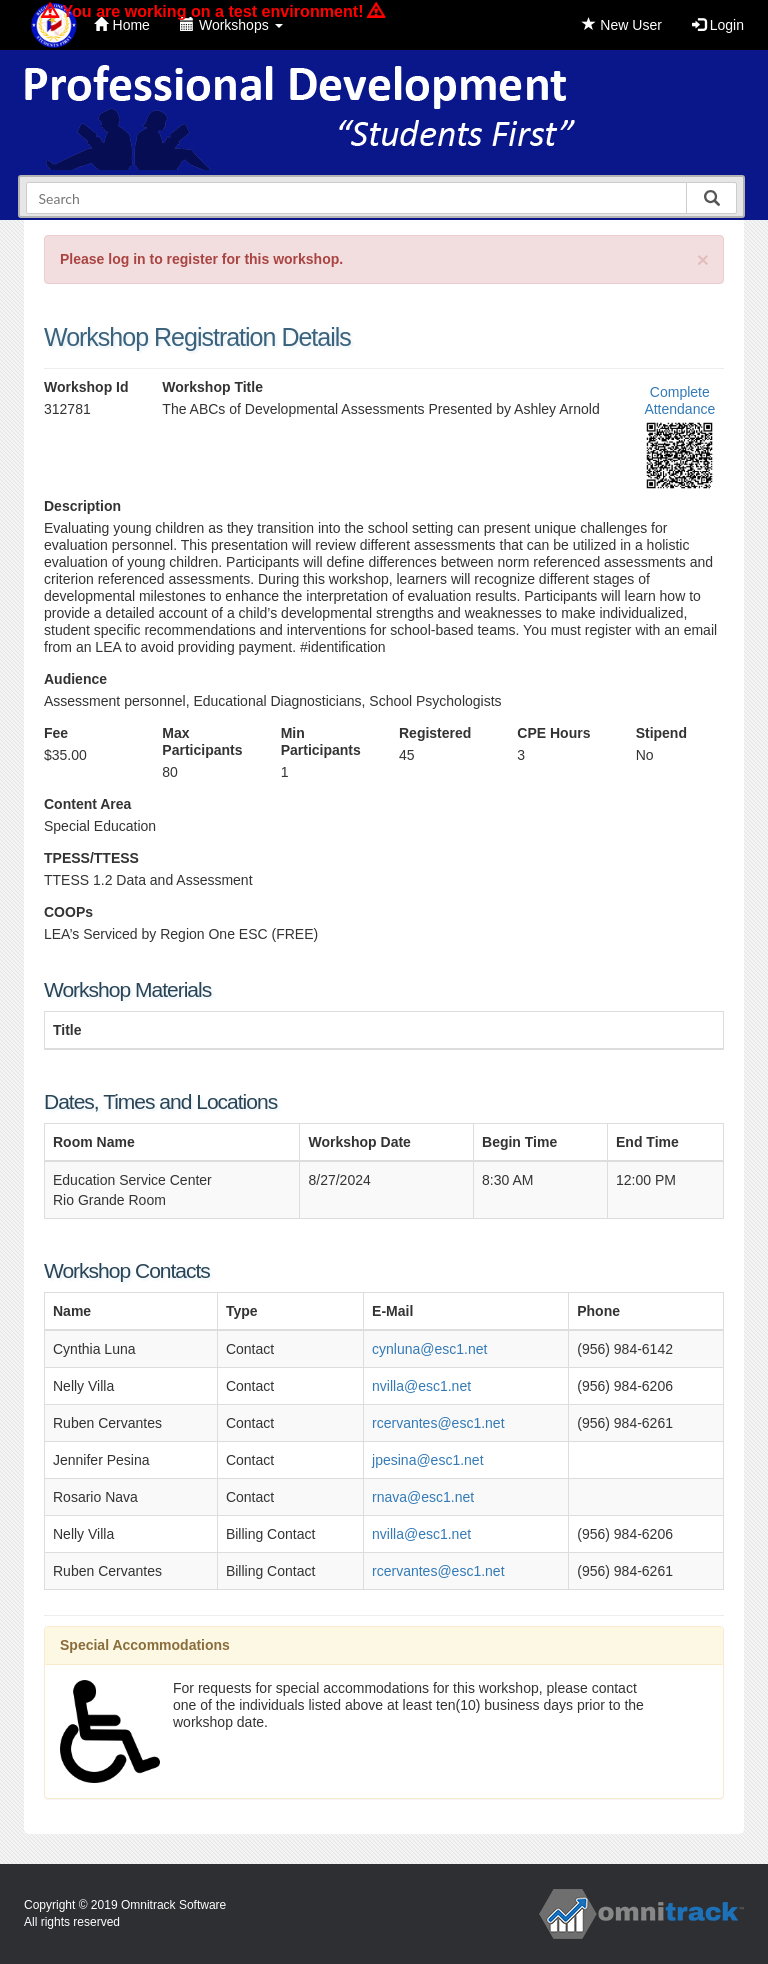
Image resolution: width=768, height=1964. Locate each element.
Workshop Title (212, 387)
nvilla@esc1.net (421, 1386)
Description (82, 506)
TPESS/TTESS (91, 858)
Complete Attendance (679, 400)
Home (122, 25)
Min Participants (321, 741)
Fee (56, 733)
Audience (75, 679)
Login (718, 25)
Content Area (87, 804)
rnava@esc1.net (423, 1497)
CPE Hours (553, 733)
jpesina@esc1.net (428, 1460)
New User (621, 25)
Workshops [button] (231, 25)
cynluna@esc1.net (429, 1349)
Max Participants (202, 741)
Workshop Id (86, 387)
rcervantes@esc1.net (438, 1423)
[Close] (703, 259)
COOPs (68, 912)
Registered (435, 733)
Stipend (661, 733)
